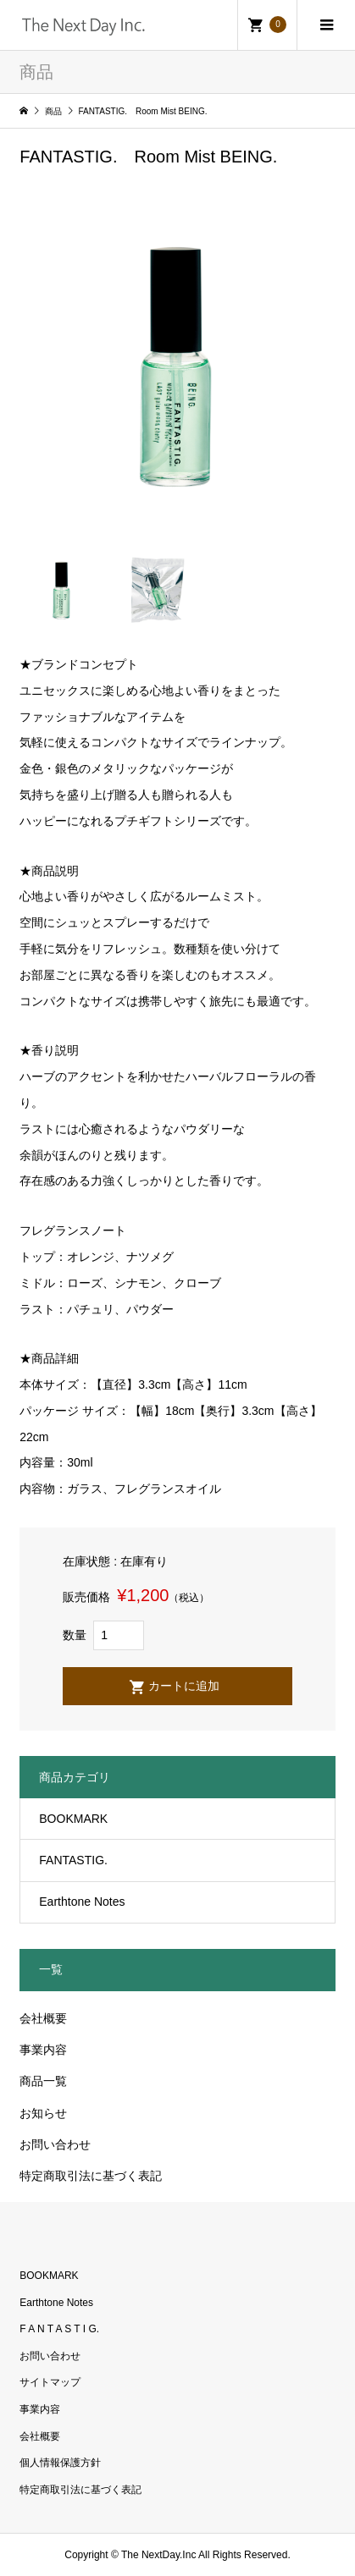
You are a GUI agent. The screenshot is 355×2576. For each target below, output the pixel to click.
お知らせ (43, 2113)
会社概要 (43, 2018)
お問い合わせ (55, 2144)
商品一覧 (43, 2081)
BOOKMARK (73, 1818)
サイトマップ (49, 2382)
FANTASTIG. (73, 1860)
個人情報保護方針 (60, 2463)
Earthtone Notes (82, 1901)
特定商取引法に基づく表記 (90, 2175)
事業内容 (43, 2049)
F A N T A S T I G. (59, 2329)
